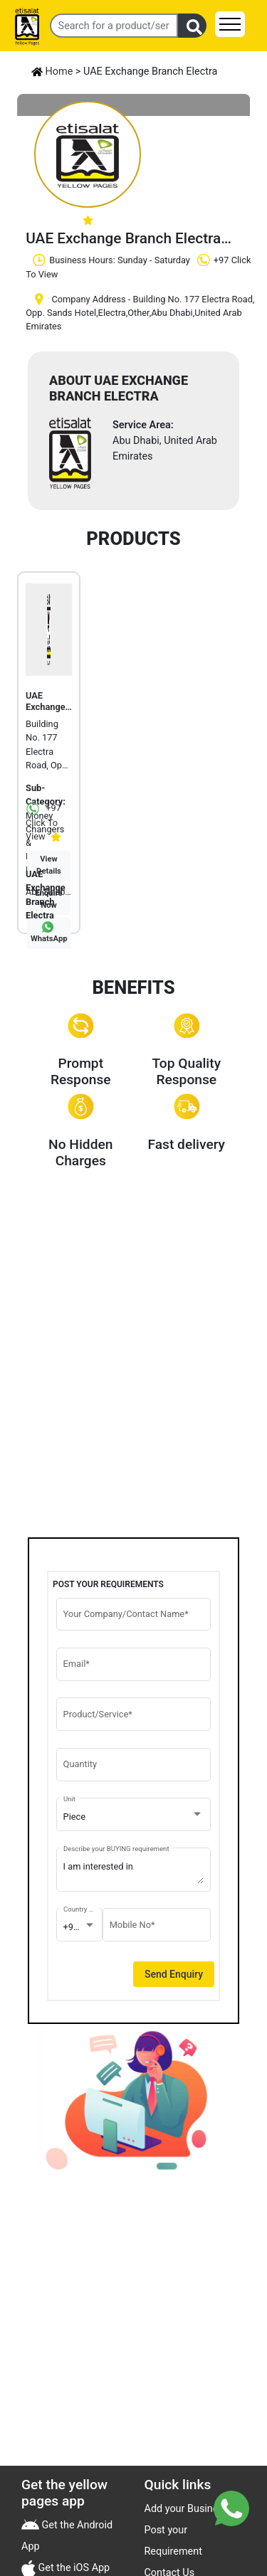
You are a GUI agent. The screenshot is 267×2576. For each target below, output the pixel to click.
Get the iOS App (73, 2568)
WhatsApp (49, 938)
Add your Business (187, 2509)
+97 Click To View (43, 822)
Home (52, 71)
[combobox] (133, 1817)
